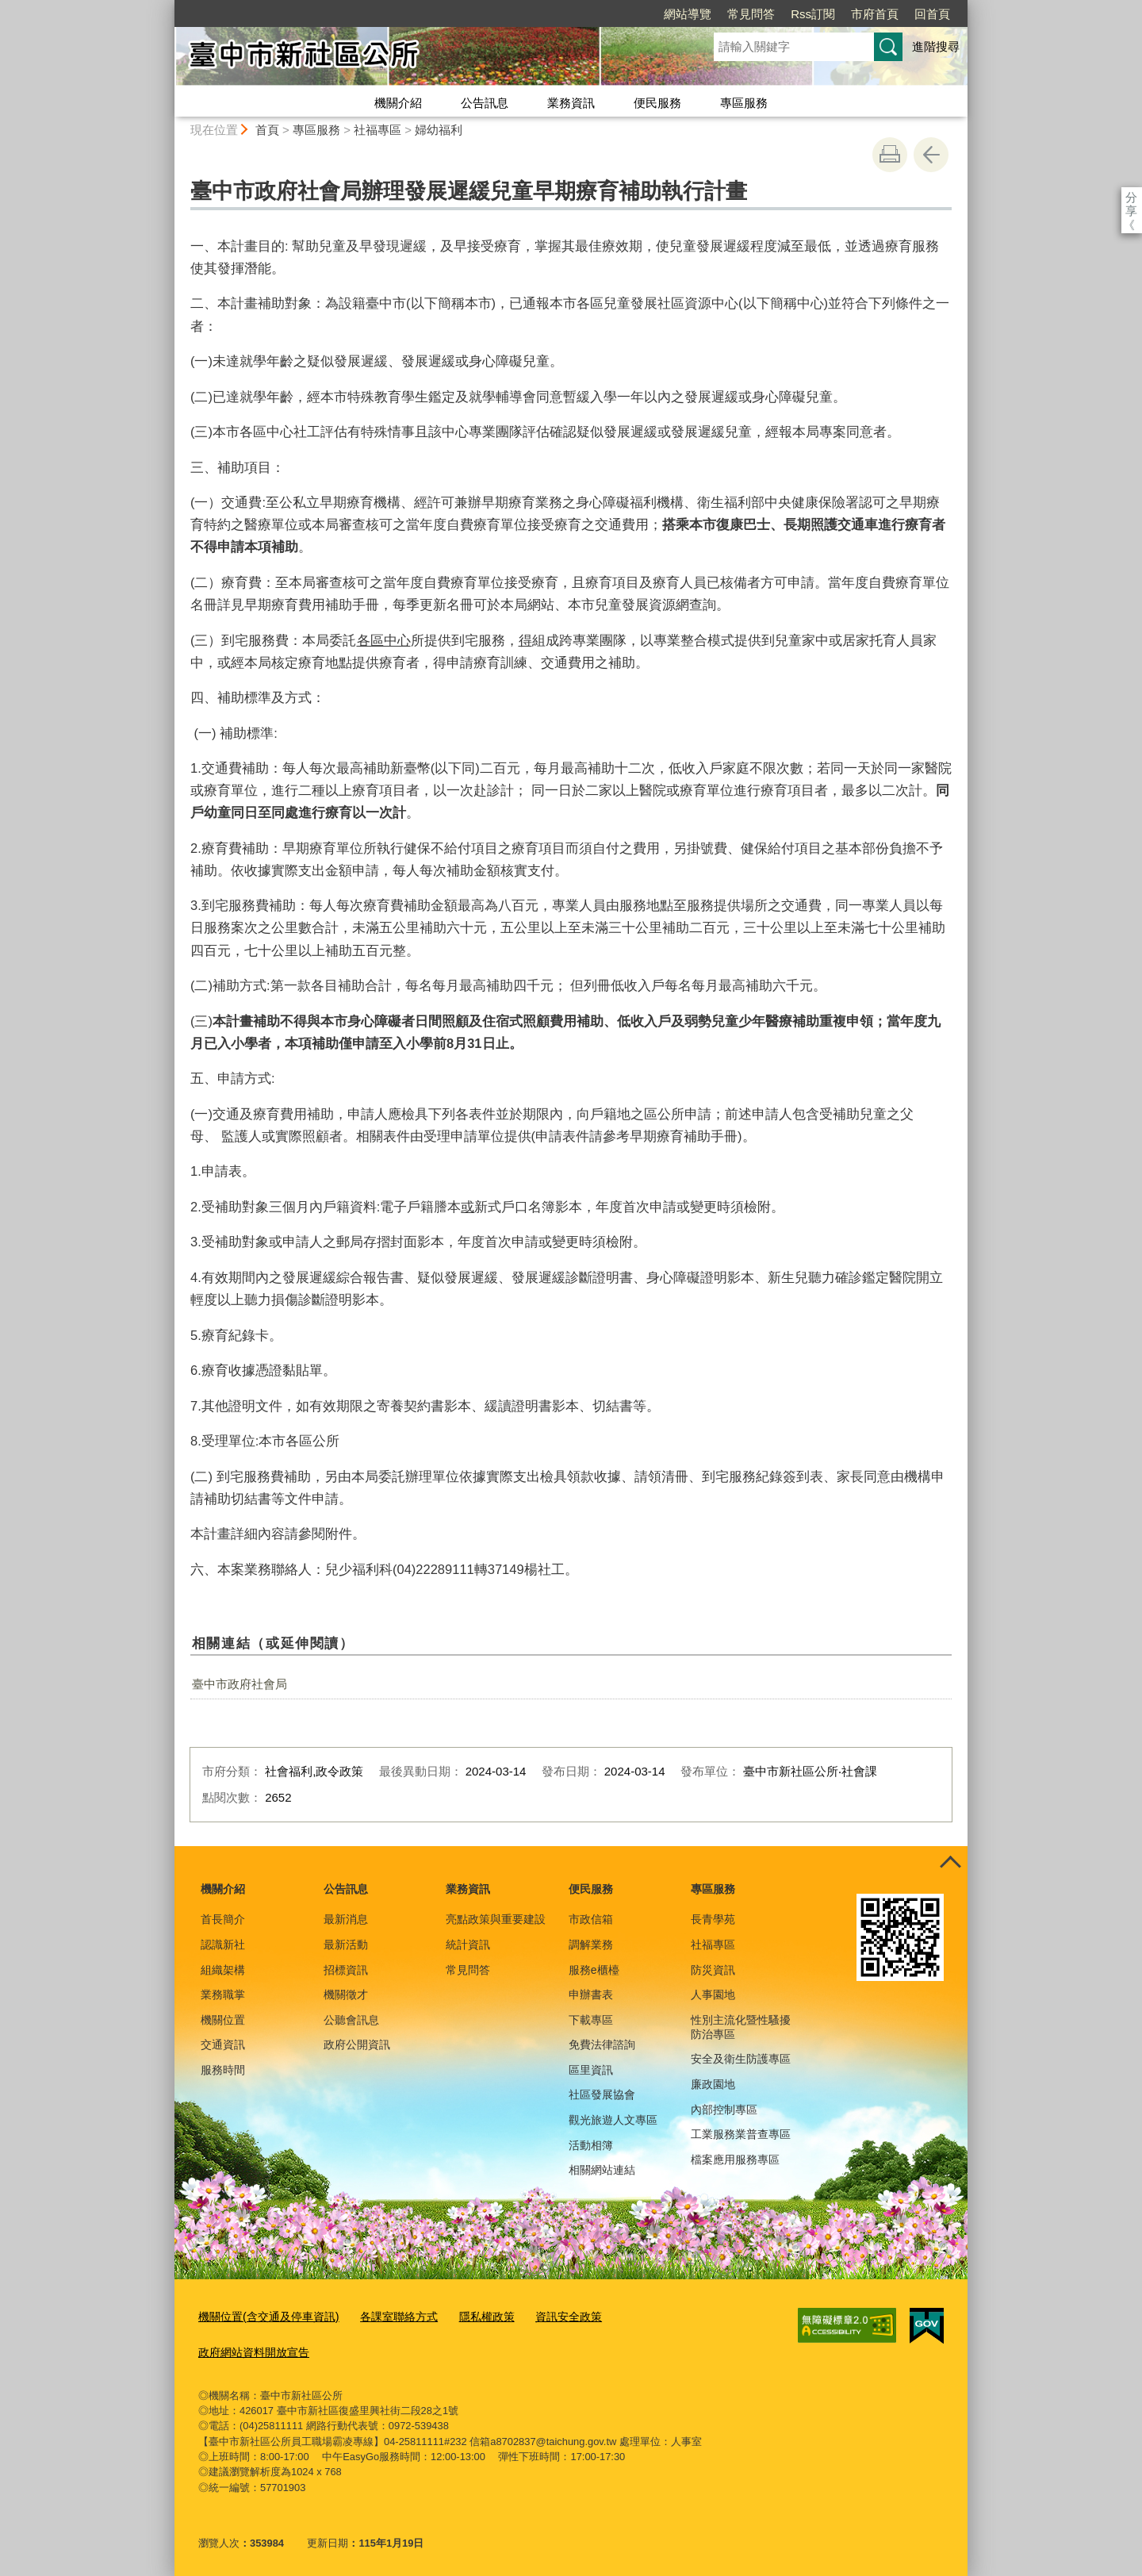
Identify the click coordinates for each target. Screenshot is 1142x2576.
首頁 (267, 129)
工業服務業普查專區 (741, 2134)
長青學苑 (713, 1919)
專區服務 (744, 102)
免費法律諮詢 (602, 2044)
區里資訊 (591, 2069)
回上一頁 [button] (931, 154)
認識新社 (223, 1944)
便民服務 (657, 102)
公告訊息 (484, 102)
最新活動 (346, 1944)
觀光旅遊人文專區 (613, 2119)
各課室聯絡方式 (386, 2315)
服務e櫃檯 (594, 1970)
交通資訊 (223, 2044)
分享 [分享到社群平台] (1131, 197)
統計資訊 (468, 1944)
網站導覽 (596, 14)
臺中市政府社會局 (239, 1684)
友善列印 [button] (889, 154)
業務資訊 (571, 102)
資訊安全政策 (546, 2315)
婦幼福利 (438, 129)
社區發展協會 (602, 2094)
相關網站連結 (602, 2169)
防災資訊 (713, 1970)
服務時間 (223, 2069)
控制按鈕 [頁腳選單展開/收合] (950, 1863)
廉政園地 (713, 2084)
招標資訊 (346, 1970)
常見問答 (660, 14)
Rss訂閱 (721, 14)
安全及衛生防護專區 (741, 2058)
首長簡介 (223, 1919)
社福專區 (377, 129)
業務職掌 (223, 1994)
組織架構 (223, 1970)
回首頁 (841, 14)
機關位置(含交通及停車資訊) (263, 2315)
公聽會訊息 (351, 2020)
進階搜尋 (936, 46)
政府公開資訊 (357, 2044)
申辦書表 (591, 1994)
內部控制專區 (724, 2109)
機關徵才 (346, 1994)
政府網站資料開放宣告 (249, 2348)
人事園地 (713, 1994)
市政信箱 (591, 1919)
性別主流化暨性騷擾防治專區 (741, 2027)
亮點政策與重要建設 (496, 1919)
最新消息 (346, 1919)
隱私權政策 (469, 2315)
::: (168, 6)
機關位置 (223, 2020)
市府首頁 (783, 14)
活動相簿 (591, 2145)
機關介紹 (398, 102)
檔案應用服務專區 (735, 2159)
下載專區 (591, 2020)
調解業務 (591, 1944)
